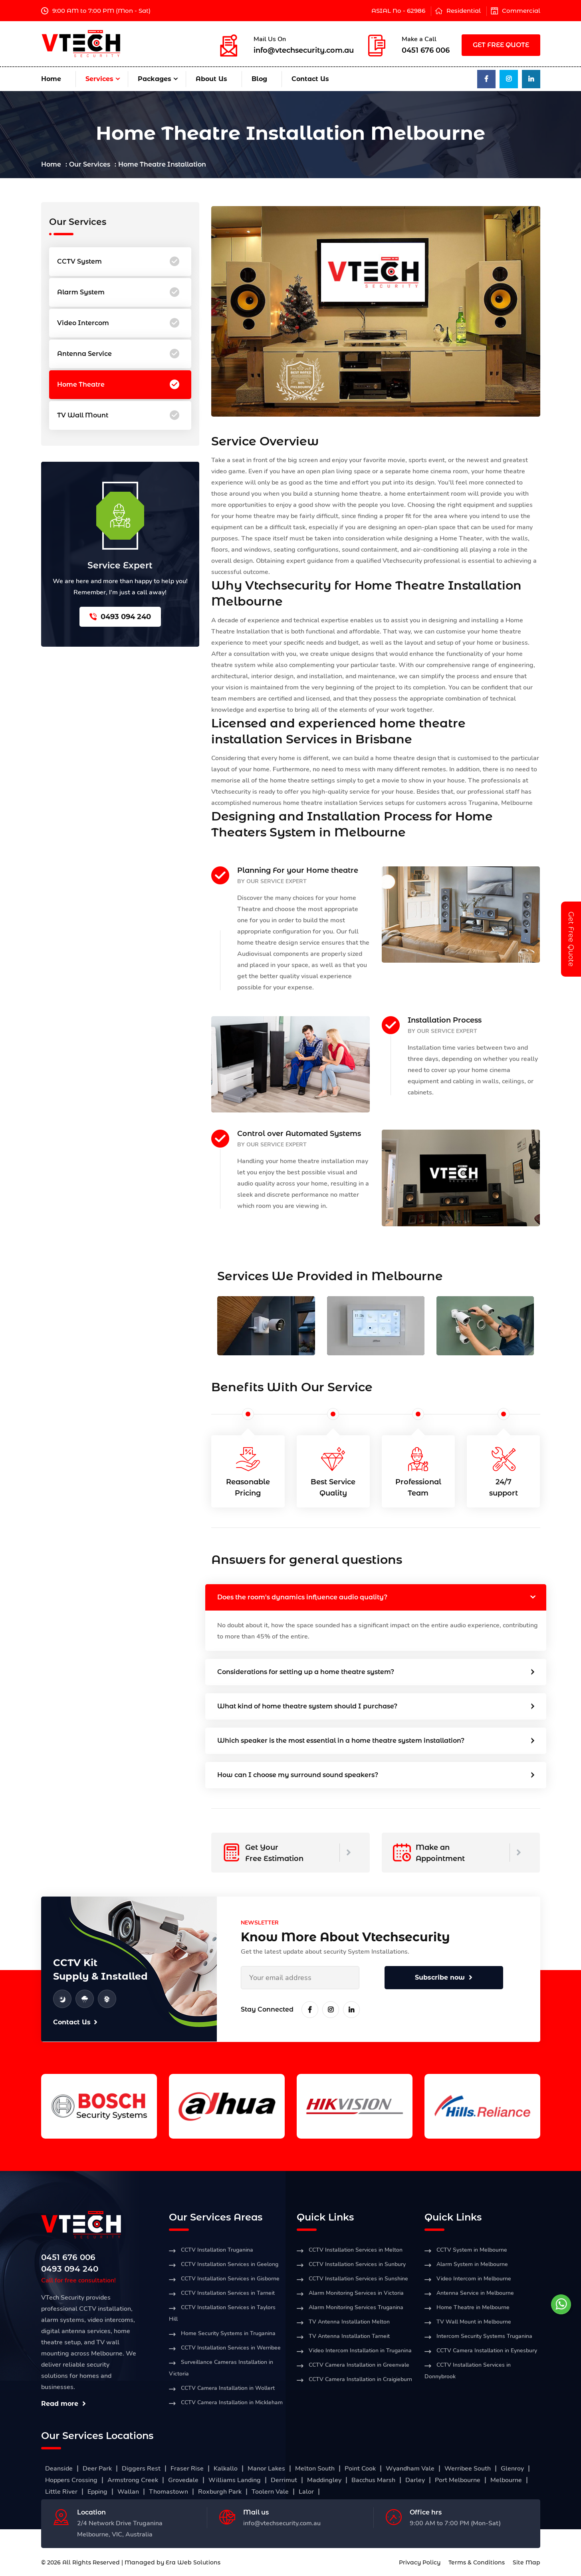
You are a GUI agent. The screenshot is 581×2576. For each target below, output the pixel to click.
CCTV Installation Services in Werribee (231, 2348)
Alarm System (118, 292)
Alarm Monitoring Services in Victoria (356, 2293)
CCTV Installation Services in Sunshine (358, 2278)
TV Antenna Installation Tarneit (349, 2336)
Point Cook (360, 2468)
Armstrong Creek (132, 2480)
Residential (463, 10)
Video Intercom (118, 323)
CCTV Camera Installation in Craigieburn (360, 2379)
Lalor (306, 2491)
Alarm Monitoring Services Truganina (356, 2307)
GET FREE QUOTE (501, 45)
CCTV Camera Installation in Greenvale (359, 2365)
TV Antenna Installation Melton (349, 2322)
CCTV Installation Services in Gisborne (230, 2278)
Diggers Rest (141, 2468)
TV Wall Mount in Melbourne (473, 2322)
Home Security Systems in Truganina (228, 2333)
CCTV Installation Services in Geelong (229, 2264)
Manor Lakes (266, 2468)
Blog (259, 79)
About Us (211, 79)
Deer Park (97, 2468)
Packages (154, 79)
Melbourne (506, 2480)
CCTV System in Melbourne (471, 2250)
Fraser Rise (187, 2468)
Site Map (526, 2562)
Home (51, 79)
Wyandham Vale (410, 2468)
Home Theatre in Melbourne (473, 2307)
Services (99, 79)
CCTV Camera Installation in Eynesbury (486, 2350)
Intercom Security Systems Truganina (484, 2336)
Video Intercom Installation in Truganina (360, 2350)
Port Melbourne (457, 2480)
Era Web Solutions (193, 2562)
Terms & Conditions (476, 2562)
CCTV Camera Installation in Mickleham (232, 2402)
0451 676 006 (426, 50)
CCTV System (118, 261)
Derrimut (284, 2480)
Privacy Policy (419, 2562)
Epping (97, 2491)
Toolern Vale (270, 2491)
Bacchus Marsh (373, 2480)
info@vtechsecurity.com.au (304, 50)
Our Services (89, 164)
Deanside (59, 2468)
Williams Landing (234, 2480)
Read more (63, 2403)
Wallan (128, 2491)
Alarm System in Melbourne (472, 2264)
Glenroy (512, 2468)
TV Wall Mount (118, 415)
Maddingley (324, 2480)
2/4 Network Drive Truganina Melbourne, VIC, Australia (120, 2529)
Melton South (315, 2468)
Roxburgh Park (220, 2491)
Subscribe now (443, 1977)
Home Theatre (118, 384)
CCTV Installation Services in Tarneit (228, 2293)
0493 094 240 (120, 616)
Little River (61, 2491)
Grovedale (183, 2480)
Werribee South (467, 2468)
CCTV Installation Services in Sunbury (357, 2264)
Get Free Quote (571, 939)
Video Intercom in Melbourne (473, 2278)
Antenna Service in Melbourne (475, 2293)
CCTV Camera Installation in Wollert (228, 2388)
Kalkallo (226, 2468)
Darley (415, 2480)
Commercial (521, 10)
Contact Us (310, 79)
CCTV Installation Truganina (217, 2250)
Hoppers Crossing (71, 2480)
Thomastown (168, 2491)
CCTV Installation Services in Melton (356, 2250)
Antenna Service (118, 354)
